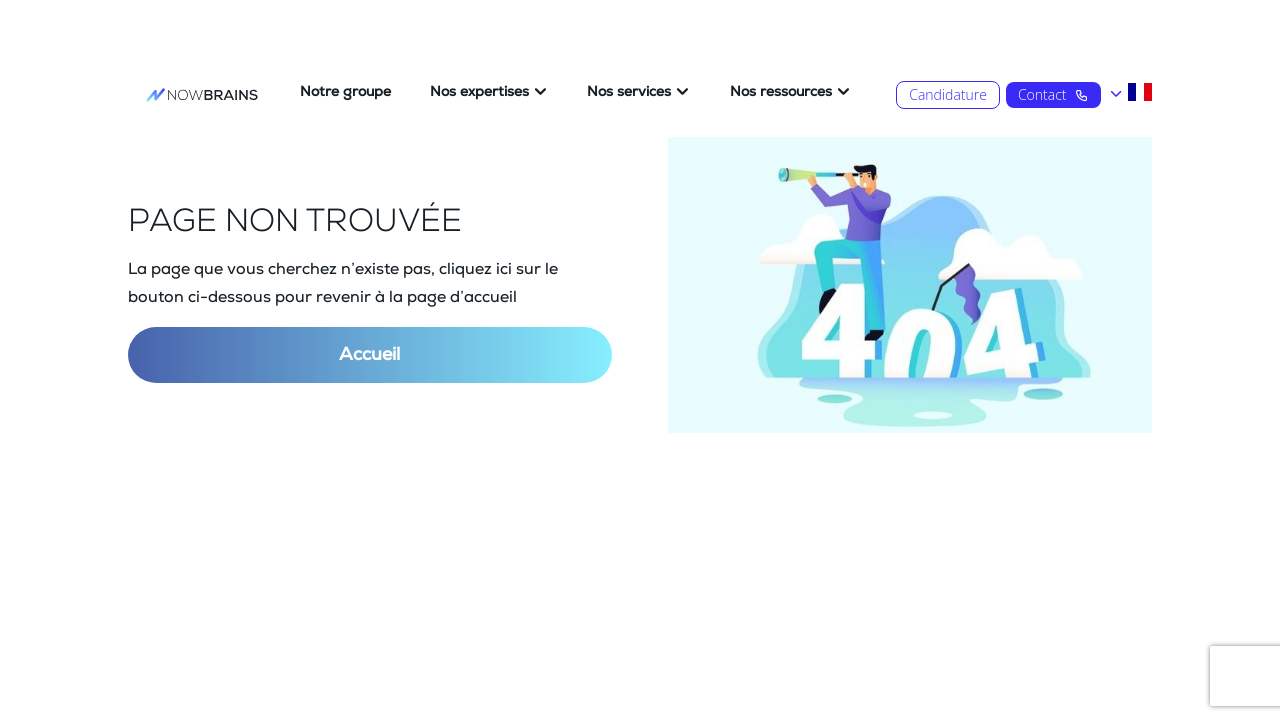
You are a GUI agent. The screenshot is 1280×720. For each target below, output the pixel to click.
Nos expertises (479, 92)
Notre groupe (345, 92)
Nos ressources (781, 92)
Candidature (948, 94)
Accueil (369, 355)
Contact (1053, 94)
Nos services (629, 92)
